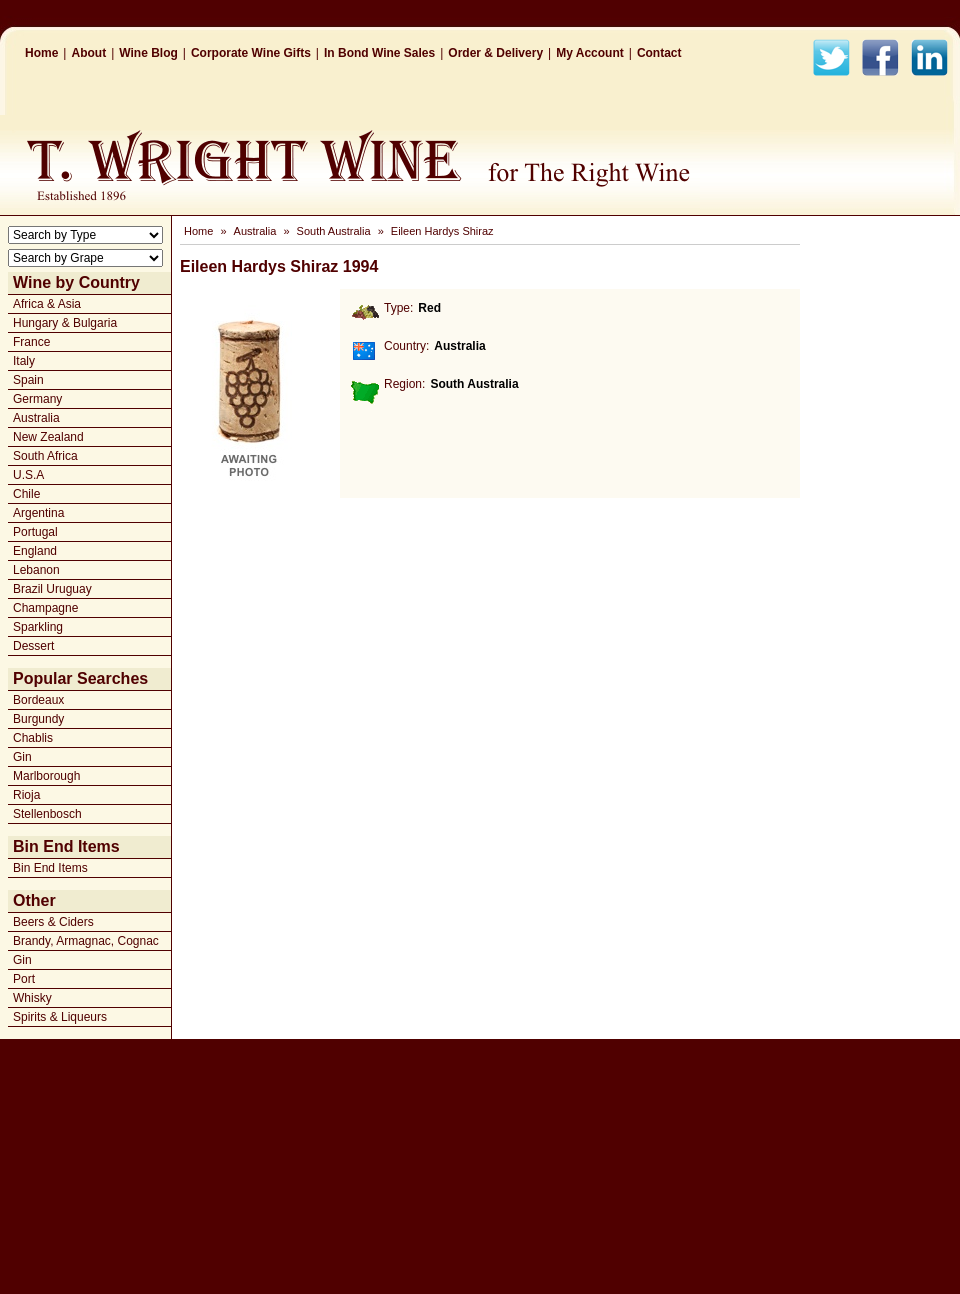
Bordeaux (38, 700)
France (31, 342)
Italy (24, 361)
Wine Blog (148, 53)
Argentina (38, 513)
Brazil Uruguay (52, 589)
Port (24, 979)
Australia (36, 418)
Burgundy (38, 719)
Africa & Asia (47, 304)
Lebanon (36, 570)
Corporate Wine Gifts (251, 53)
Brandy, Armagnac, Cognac (86, 941)
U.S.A (28, 475)
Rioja (26, 795)
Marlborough (46, 776)
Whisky (32, 998)
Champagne (45, 608)
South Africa (45, 456)
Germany (37, 399)
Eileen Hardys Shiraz (442, 231)
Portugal (35, 532)
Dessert (33, 646)
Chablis (33, 738)
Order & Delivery (495, 53)
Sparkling (38, 627)
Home (41, 53)
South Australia (334, 231)
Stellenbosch (47, 814)
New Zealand (48, 437)
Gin (22, 757)
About (88, 53)
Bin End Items (50, 868)
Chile (26, 494)
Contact (659, 53)
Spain (28, 380)
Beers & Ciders (53, 922)
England (35, 551)
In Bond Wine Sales (379, 53)
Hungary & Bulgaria (65, 323)
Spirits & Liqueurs (60, 1017)
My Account (590, 53)
